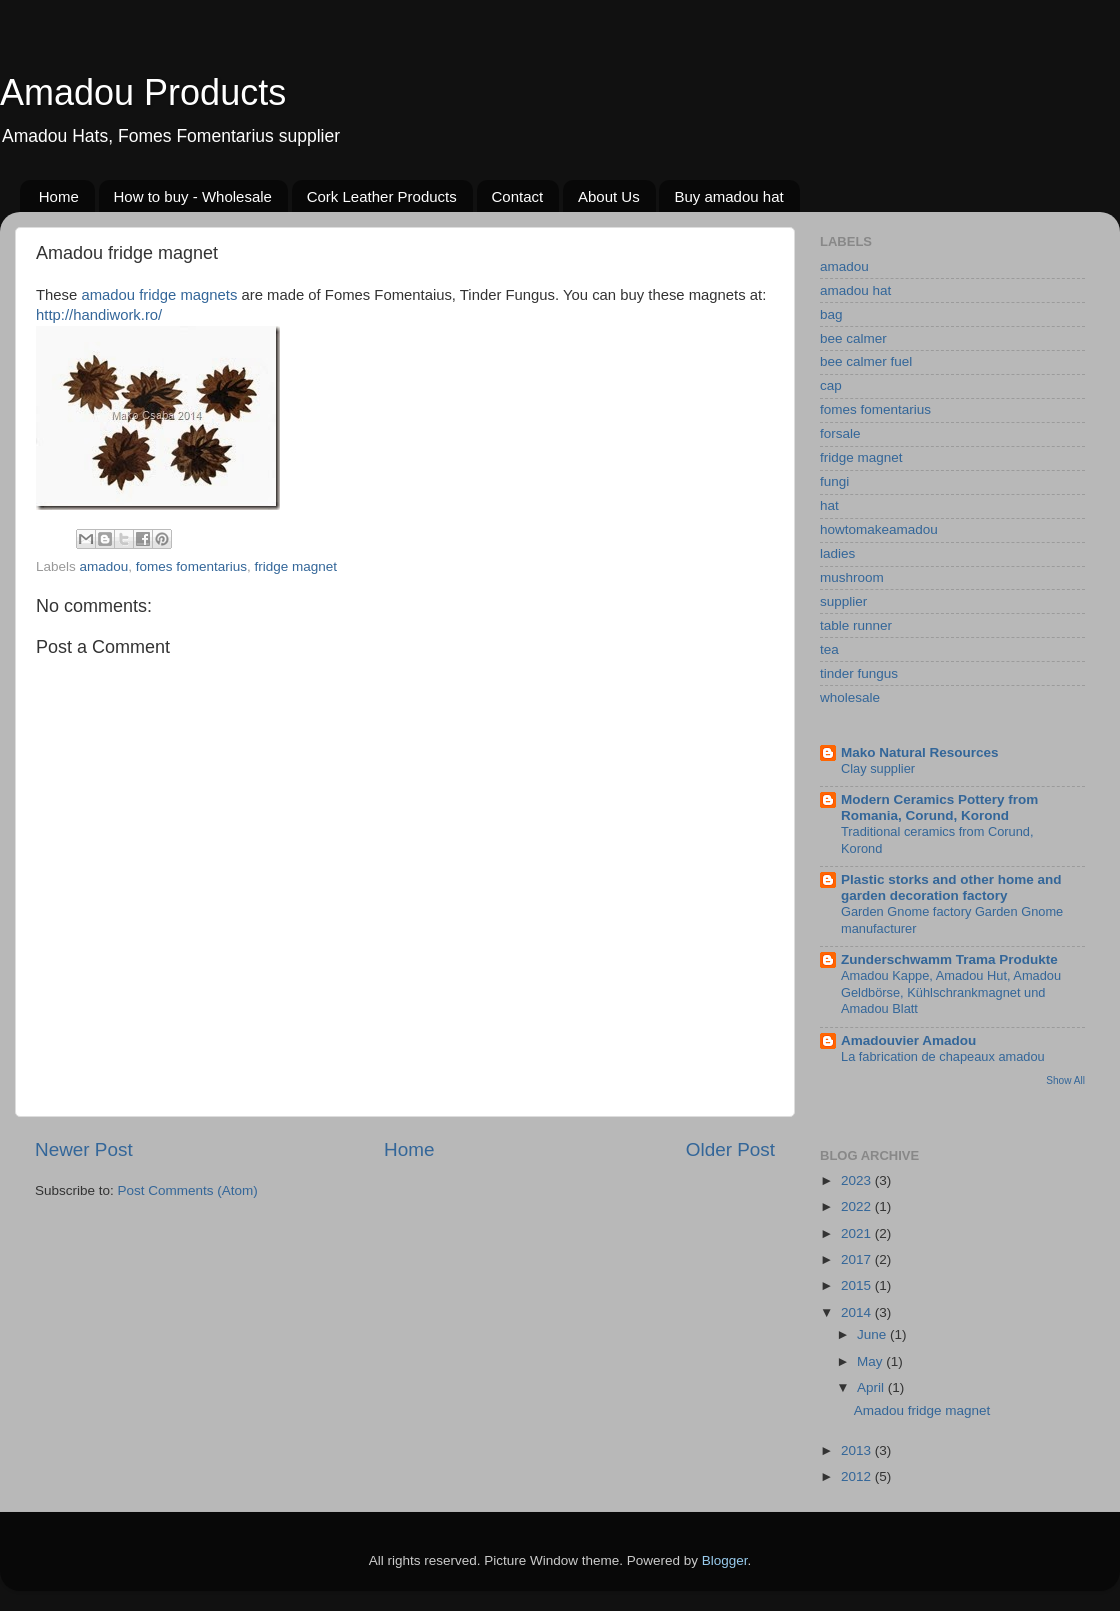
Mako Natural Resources (920, 752)
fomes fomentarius (191, 566)
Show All (1065, 1080)
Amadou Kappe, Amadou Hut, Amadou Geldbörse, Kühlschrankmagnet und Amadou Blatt (951, 992)
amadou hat (855, 290)
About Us (609, 196)
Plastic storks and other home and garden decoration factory (951, 887)
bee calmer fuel (866, 361)
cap (831, 385)
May (871, 1361)
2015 (858, 1285)
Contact (518, 196)
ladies (837, 553)
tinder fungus (859, 673)
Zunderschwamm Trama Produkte (949, 959)
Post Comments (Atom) (188, 1190)
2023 (858, 1180)
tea (829, 649)
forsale (840, 433)
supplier (843, 601)
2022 (858, 1206)
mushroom (852, 577)
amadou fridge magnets (159, 295)
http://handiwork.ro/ (99, 315)
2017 (858, 1259)
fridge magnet (295, 566)
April (872, 1387)
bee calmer (853, 338)
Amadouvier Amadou (908, 1040)
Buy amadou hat (728, 196)
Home (59, 196)
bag (831, 314)
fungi (834, 481)
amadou (104, 566)
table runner (856, 625)
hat (829, 505)
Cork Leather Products (382, 196)
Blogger (725, 1560)
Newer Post (84, 1149)
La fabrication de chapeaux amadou (943, 1056)
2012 (858, 1476)
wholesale (850, 697)
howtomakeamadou (879, 529)
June (873, 1334)
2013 (858, 1450)
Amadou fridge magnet (922, 1410)
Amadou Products (143, 92)
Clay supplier (878, 768)
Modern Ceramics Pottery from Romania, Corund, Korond (939, 807)
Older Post (730, 1149)
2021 (858, 1233)
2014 (858, 1312)
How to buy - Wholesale (193, 196)
